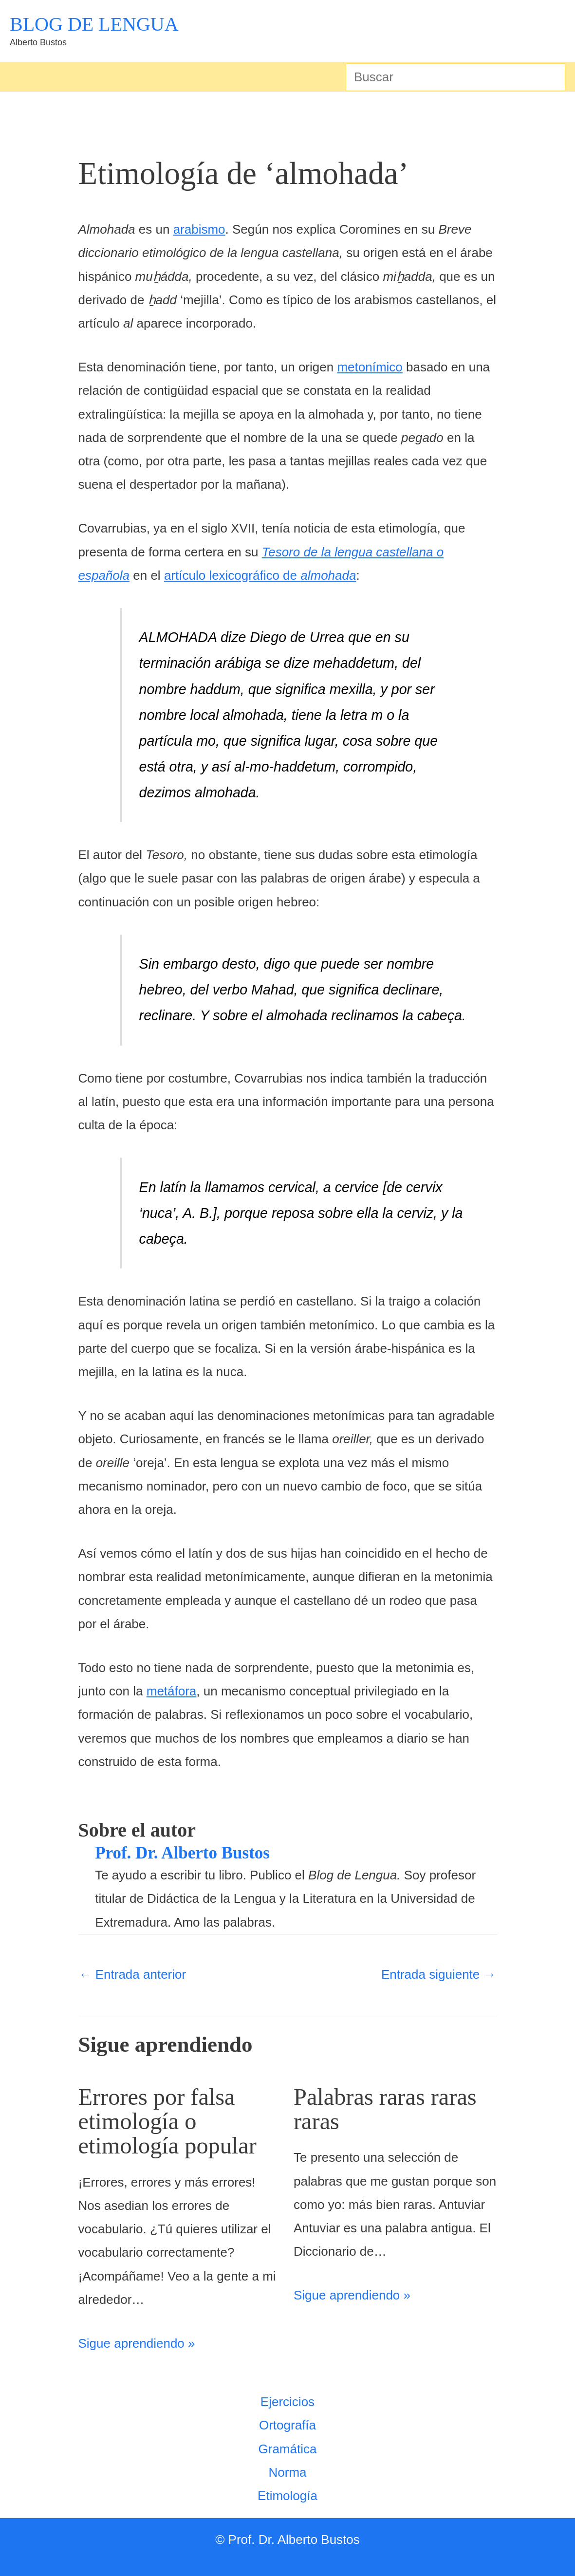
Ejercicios (287, 2401)
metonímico (369, 367)
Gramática (288, 2448)
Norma (287, 2472)
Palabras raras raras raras (388, 2108)
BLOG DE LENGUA (94, 24)
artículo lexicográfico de (260, 575)
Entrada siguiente (438, 1974)
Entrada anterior (132, 1974)
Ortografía (287, 2424)
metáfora (172, 1691)
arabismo (199, 229)
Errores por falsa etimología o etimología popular (170, 2121)
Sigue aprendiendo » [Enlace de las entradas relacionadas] (136, 2343)
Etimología (287, 2495)
